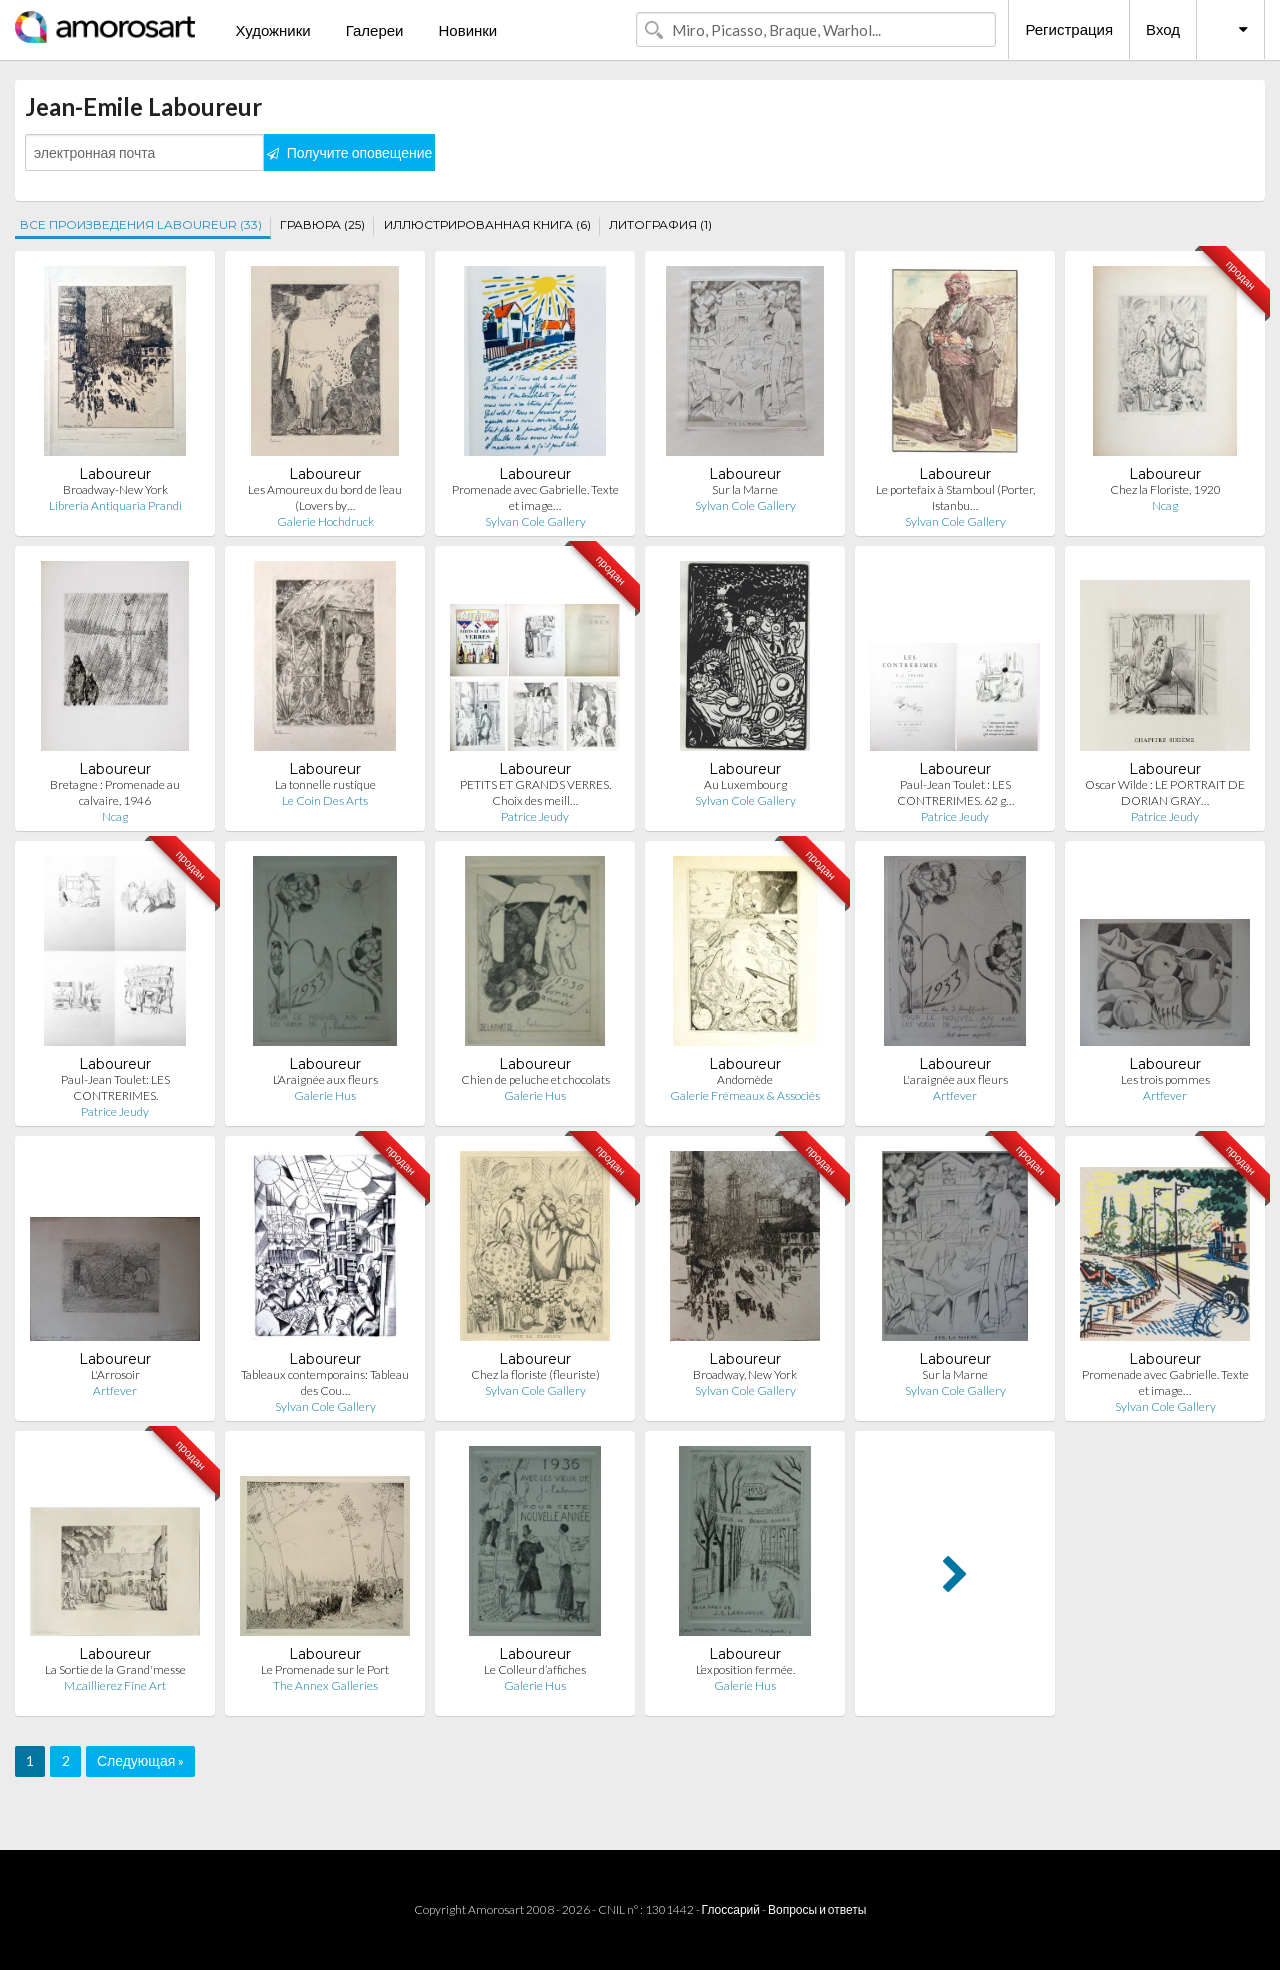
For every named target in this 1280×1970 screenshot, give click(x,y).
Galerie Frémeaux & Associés (745, 1095)
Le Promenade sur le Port (325, 1669)
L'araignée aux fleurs (955, 1079)
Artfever (955, 1095)
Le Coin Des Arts (325, 800)
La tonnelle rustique (325, 784)
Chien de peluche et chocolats (535, 1079)
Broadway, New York (745, 1374)
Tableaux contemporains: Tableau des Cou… (325, 1382)
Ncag (1165, 505)
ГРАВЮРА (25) (322, 224)
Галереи (375, 30)
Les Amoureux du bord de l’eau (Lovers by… (325, 497)
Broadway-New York (115, 489)
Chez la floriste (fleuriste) (535, 1374)
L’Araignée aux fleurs (325, 1079)
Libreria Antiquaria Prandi (115, 505)
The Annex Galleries (325, 1685)
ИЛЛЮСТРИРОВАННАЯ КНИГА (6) (487, 224)
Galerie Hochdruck (325, 521)
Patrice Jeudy (535, 816)
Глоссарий (731, 1909)
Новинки (467, 30)
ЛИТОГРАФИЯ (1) (660, 224)
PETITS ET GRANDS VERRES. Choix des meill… (535, 792)
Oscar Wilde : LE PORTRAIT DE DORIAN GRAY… (1165, 792)
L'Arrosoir (115, 1374)
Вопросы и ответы (817, 1909)
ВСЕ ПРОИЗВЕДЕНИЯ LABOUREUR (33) (141, 224)
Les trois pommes (1165, 1079)
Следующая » (140, 1760)
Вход (1163, 29)
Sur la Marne (745, 489)
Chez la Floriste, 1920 (1165, 489)
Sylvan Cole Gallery (535, 521)
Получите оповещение (350, 152)
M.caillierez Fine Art (115, 1685)
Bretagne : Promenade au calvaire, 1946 (115, 792)
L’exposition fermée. (745, 1669)
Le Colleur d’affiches (535, 1669)
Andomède (745, 1079)
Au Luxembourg (745, 784)
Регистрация (1069, 29)
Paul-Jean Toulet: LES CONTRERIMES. (115, 1087)
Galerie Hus (325, 1095)
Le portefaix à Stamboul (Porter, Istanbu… (955, 497)
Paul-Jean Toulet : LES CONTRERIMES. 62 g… (955, 792)
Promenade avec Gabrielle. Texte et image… (535, 497)
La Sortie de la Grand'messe (115, 1669)
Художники (272, 30)
